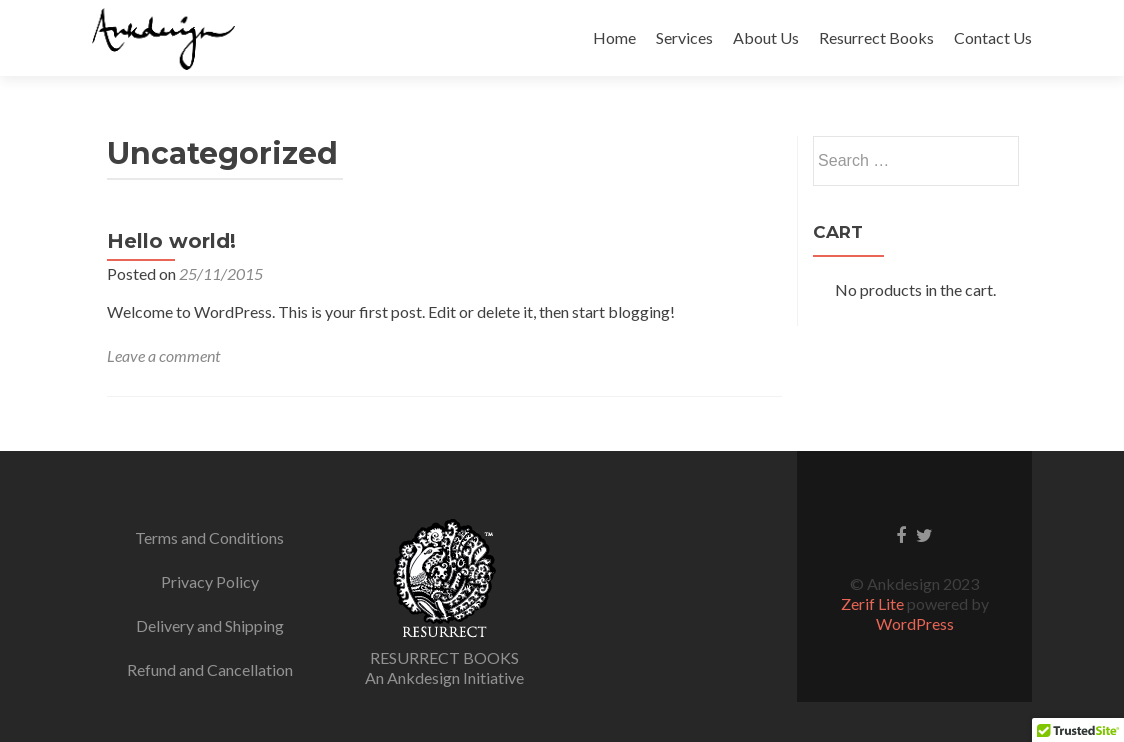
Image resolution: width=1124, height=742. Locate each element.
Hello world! (171, 241)
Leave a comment (163, 355)
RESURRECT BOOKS (444, 657)
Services (684, 37)
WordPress (915, 623)
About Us (766, 37)
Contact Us (993, 37)
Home (614, 37)
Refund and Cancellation (210, 669)
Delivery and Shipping (210, 625)
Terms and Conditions (209, 537)
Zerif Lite (874, 603)
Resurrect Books (876, 37)
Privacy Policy (210, 581)
